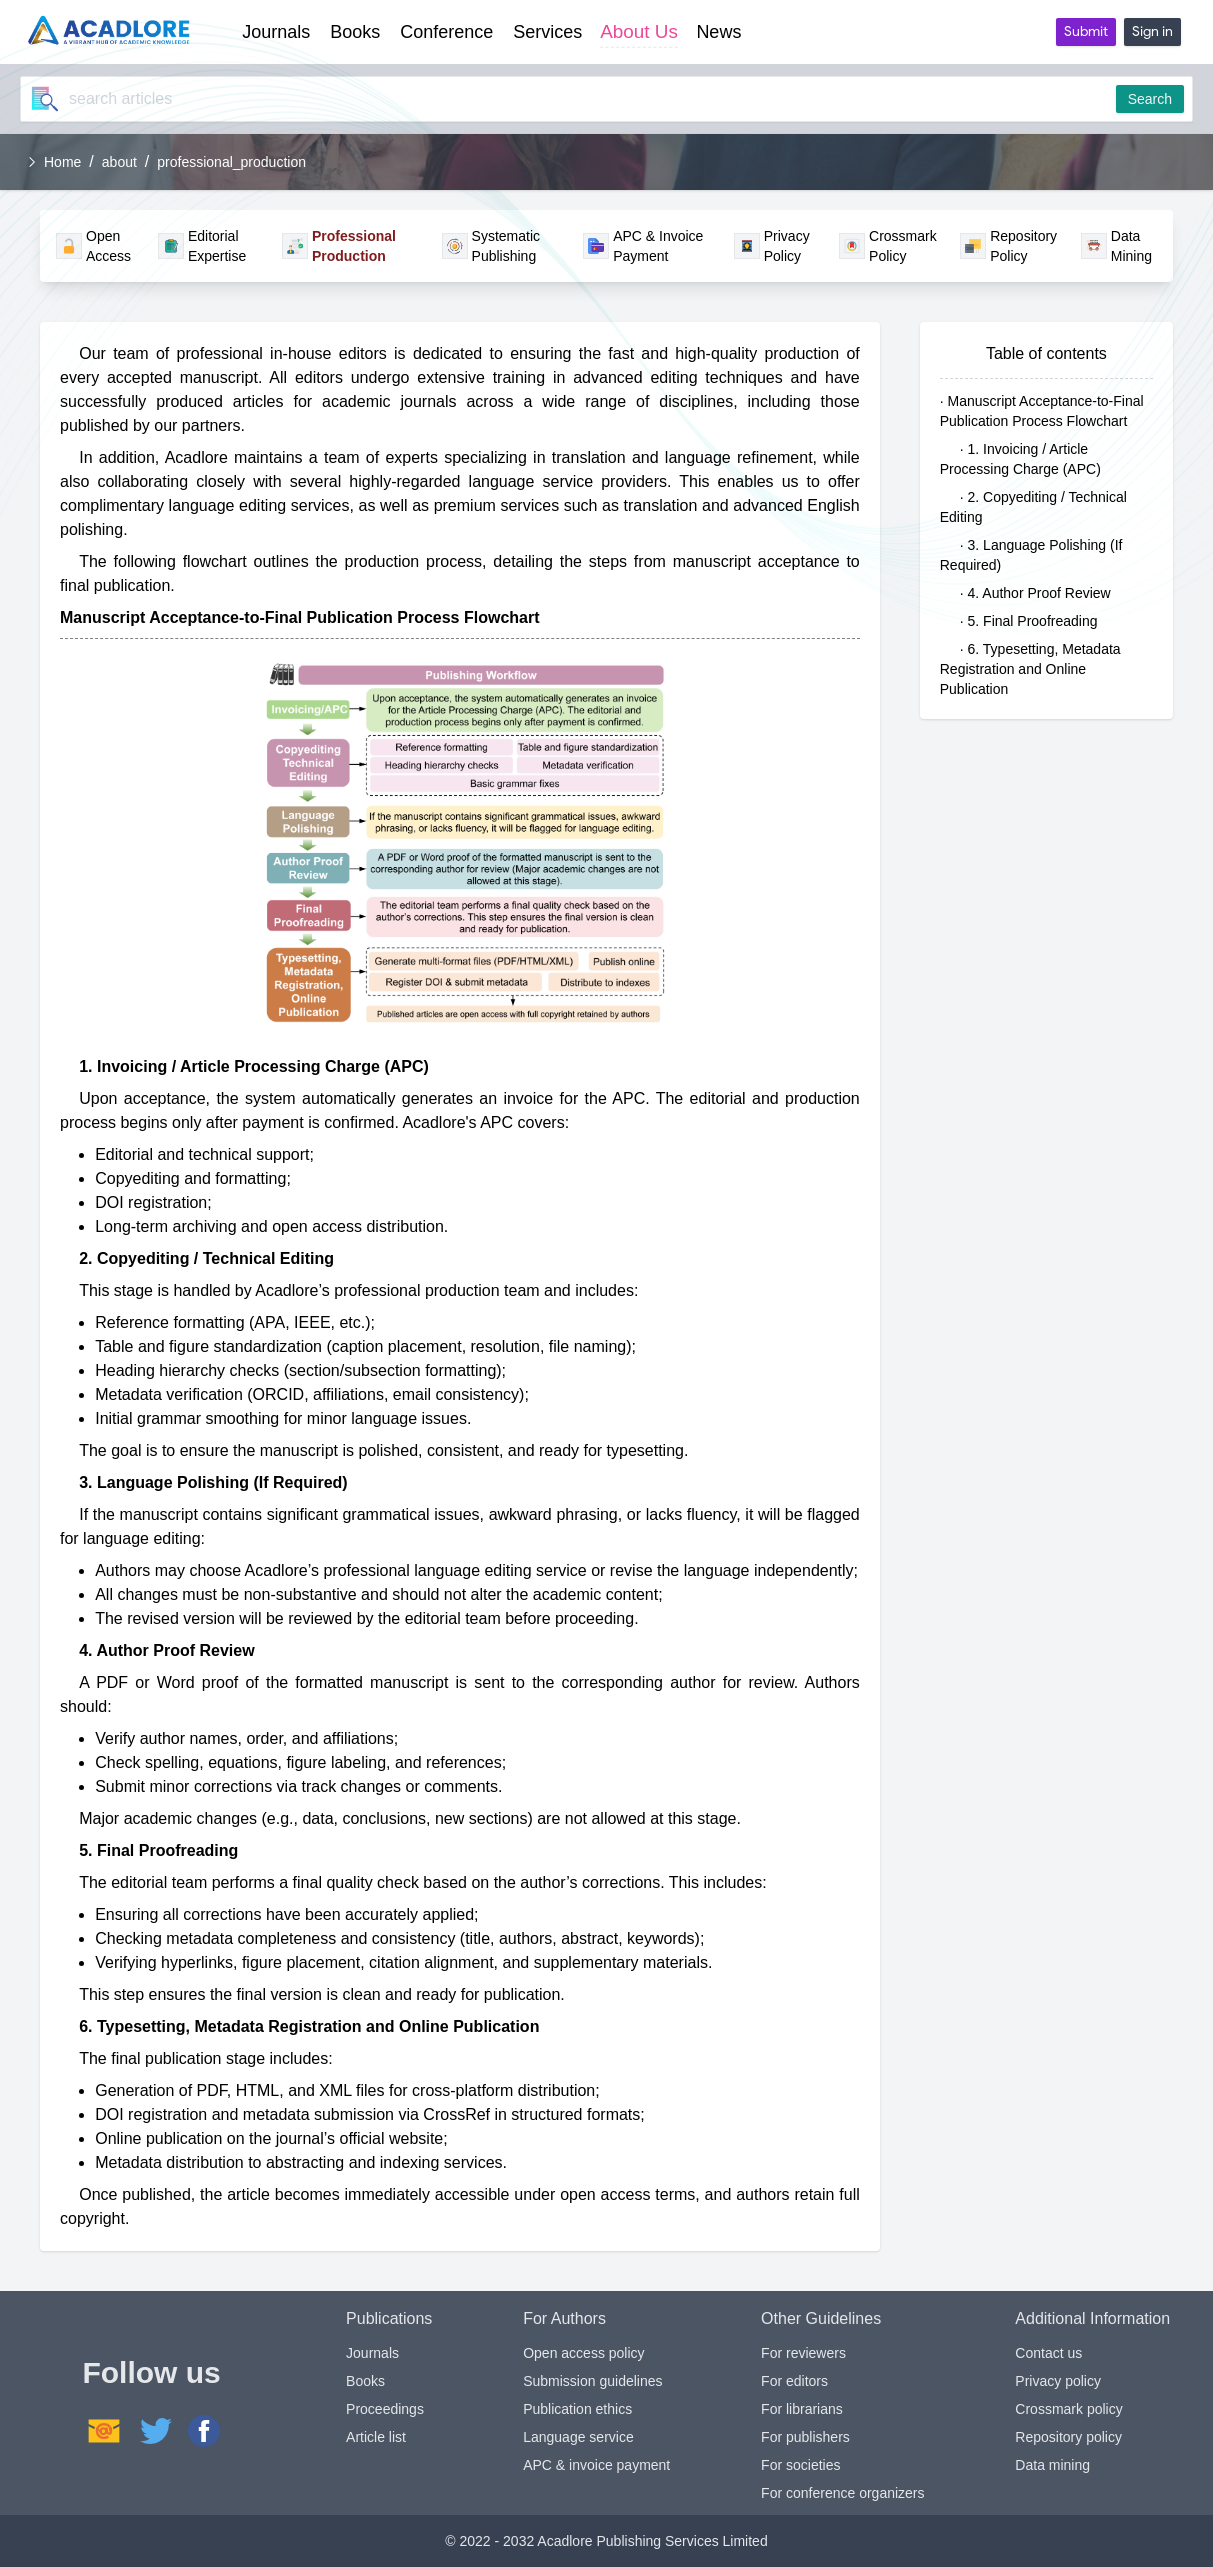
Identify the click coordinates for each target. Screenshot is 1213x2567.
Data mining (1052, 2465)
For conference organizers (842, 2493)
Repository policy (1068, 2437)
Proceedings (385, 2409)
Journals (372, 2353)
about (119, 162)
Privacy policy (1058, 2381)
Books (365, 2381)
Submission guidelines (592, 2381)
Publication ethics (577, 2409)
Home (62, 162)
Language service (578, 2437)
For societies (800, 2465)
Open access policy (583, 2353)
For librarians (802, 2409)
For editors (794, 2381)
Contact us (1048, 2353)
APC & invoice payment (596, 2465)
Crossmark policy (1068, 2409)
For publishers (805, 2437)
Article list (376, 2437)
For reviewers (803, 2353)
